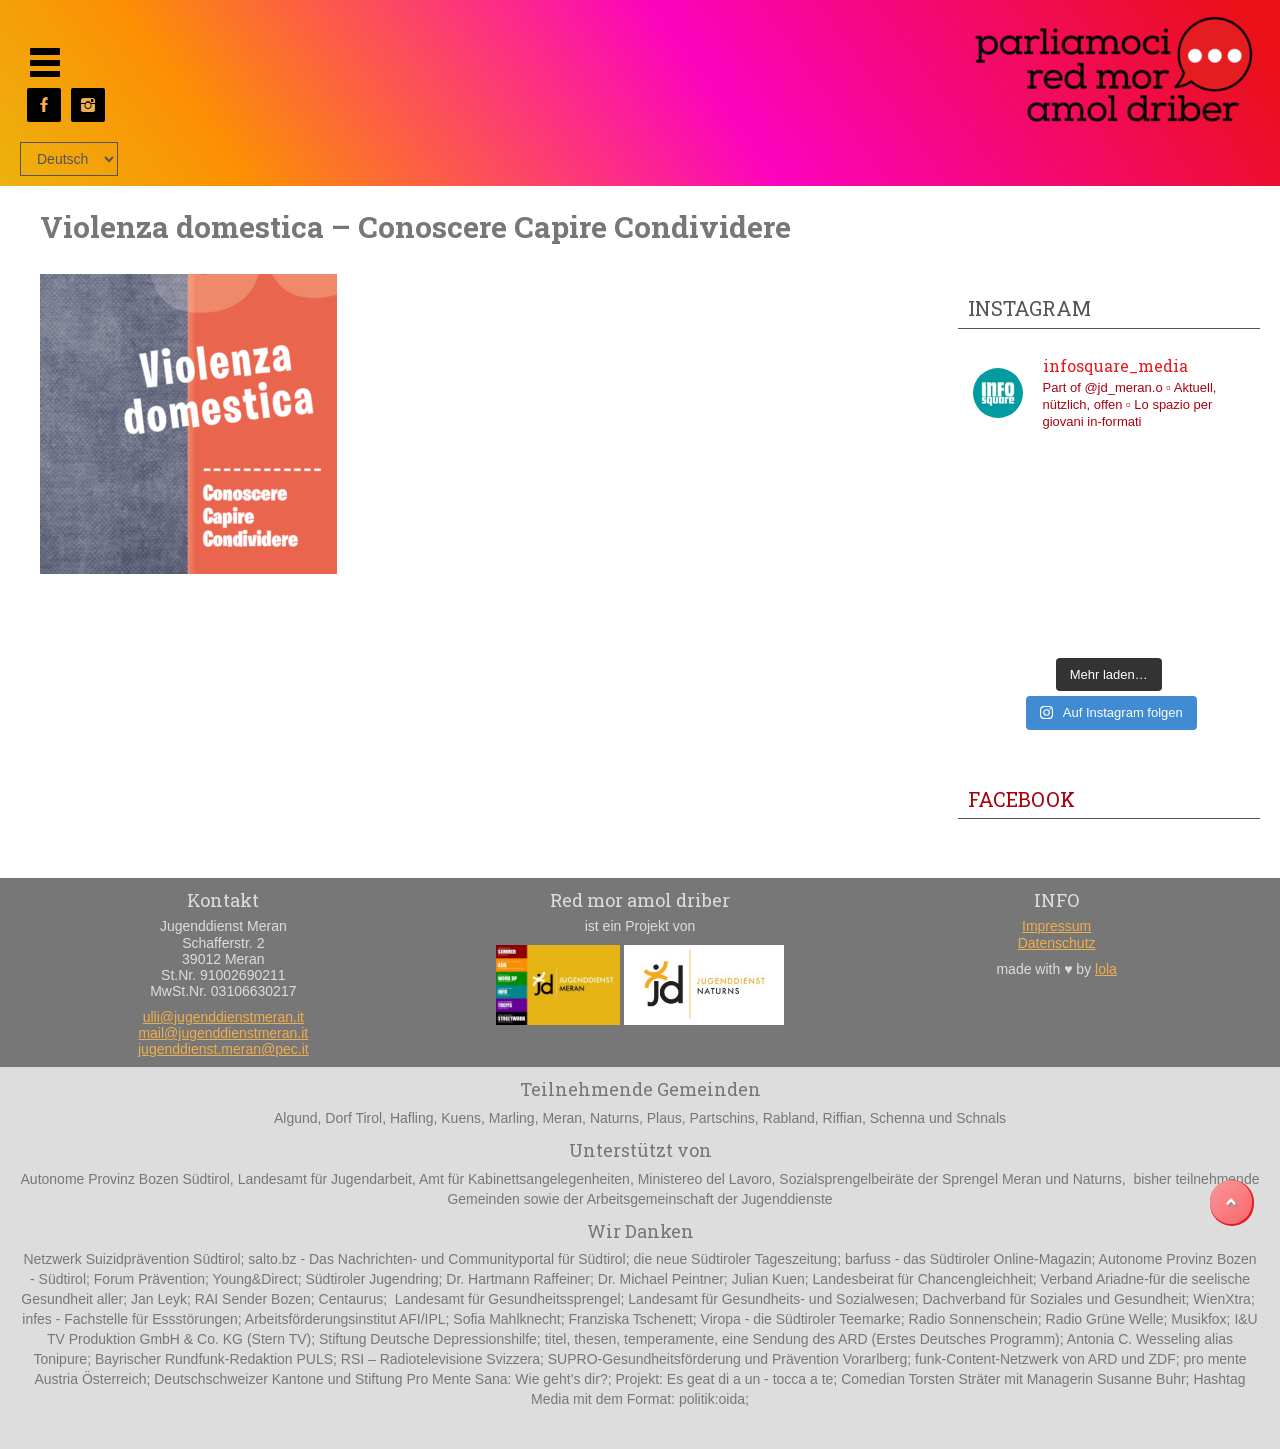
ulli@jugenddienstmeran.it (223, 1017)
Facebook (1021, 799)
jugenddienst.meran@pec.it (223, 1049)
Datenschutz (1057, 943)
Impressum (1056, 926)
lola (1106, 969)
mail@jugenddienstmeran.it (223, 1033)
